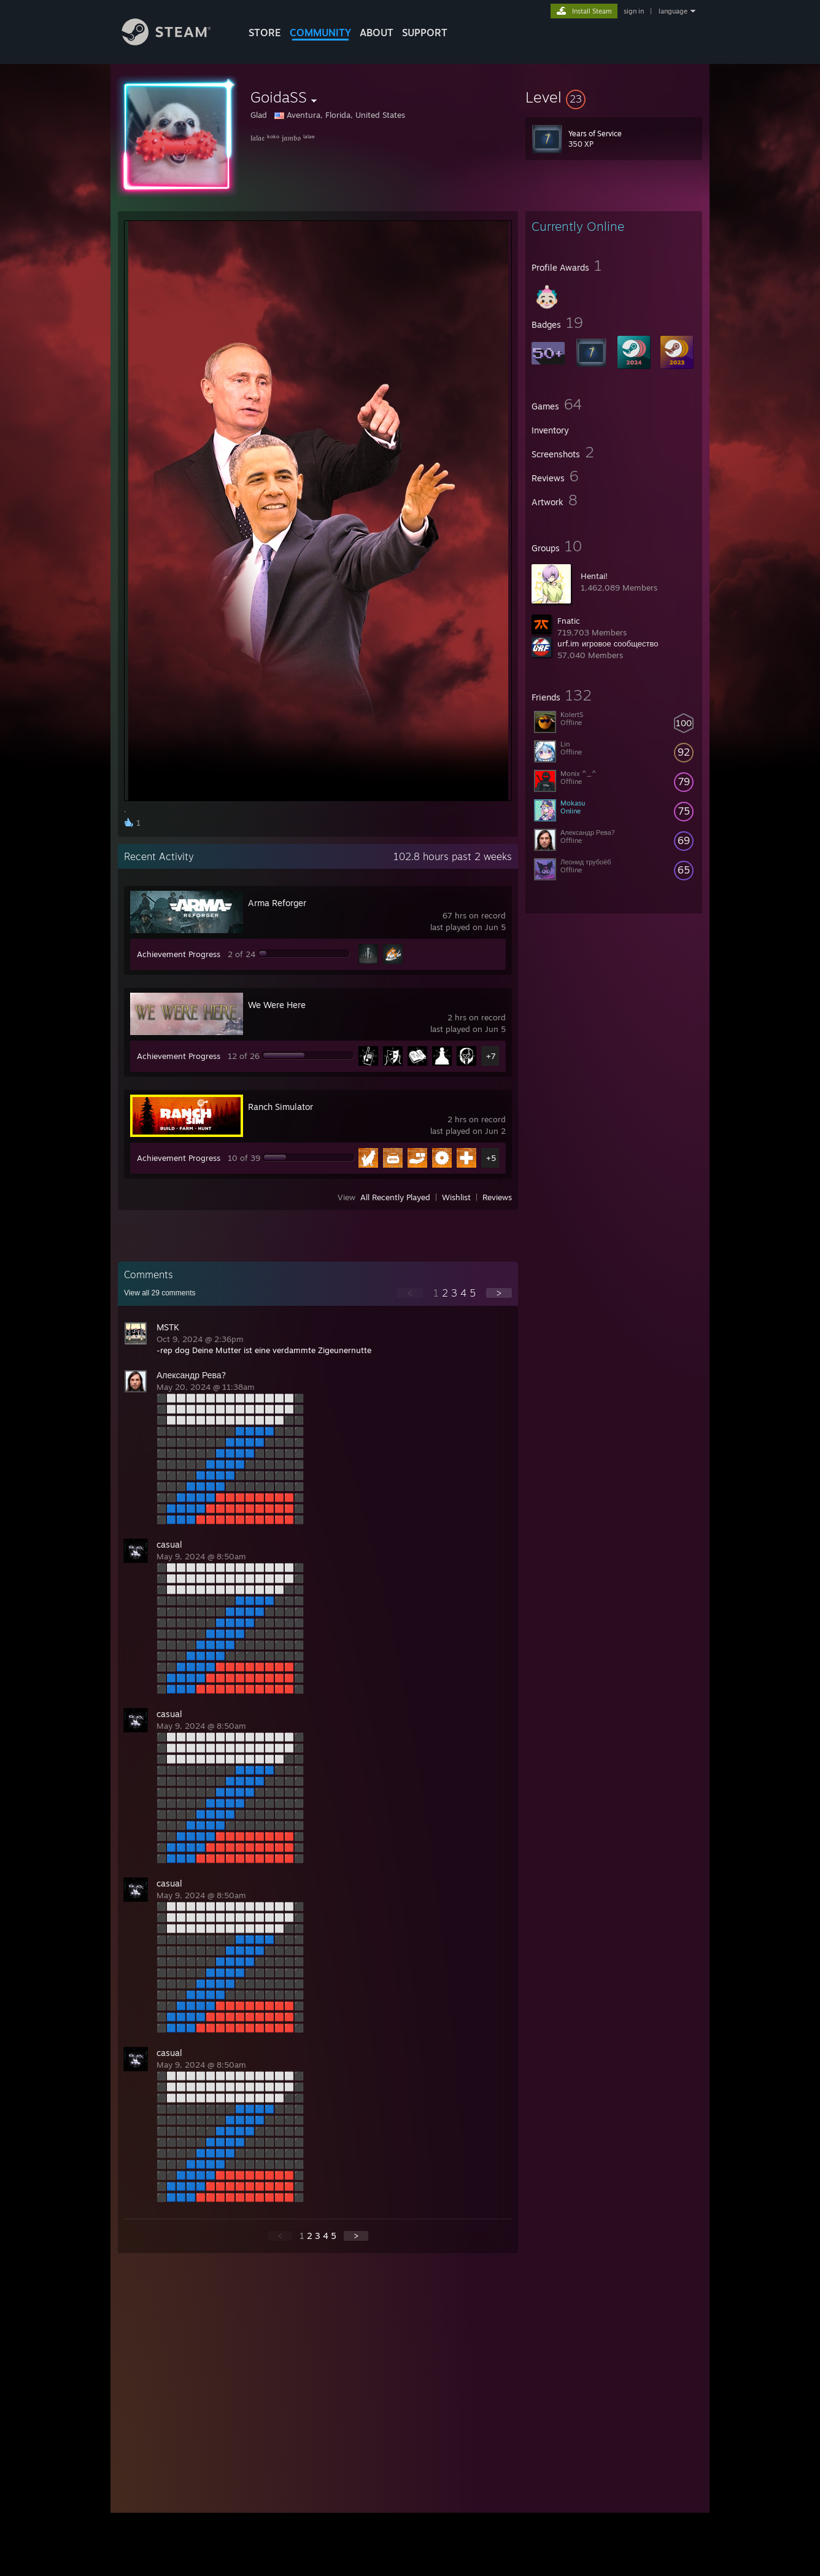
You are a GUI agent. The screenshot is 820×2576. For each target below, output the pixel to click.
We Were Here (277, 1004)
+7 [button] (491, 1056)
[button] (613, 97)
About (376, 32)
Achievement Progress (178, 954)
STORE (265, 32)
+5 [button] (491, 1158)
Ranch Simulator (280, 1106)
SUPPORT (424, 32)
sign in (634, 11)
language (673, 11)
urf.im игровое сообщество (607, 643)
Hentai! (594, 576)
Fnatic (568, 621)
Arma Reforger (277, 903)
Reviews (497, 1197)
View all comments (160, 1293)
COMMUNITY (320, 32)
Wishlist (456, 1197)
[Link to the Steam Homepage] (176, 42)
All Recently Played (395, 1197)
